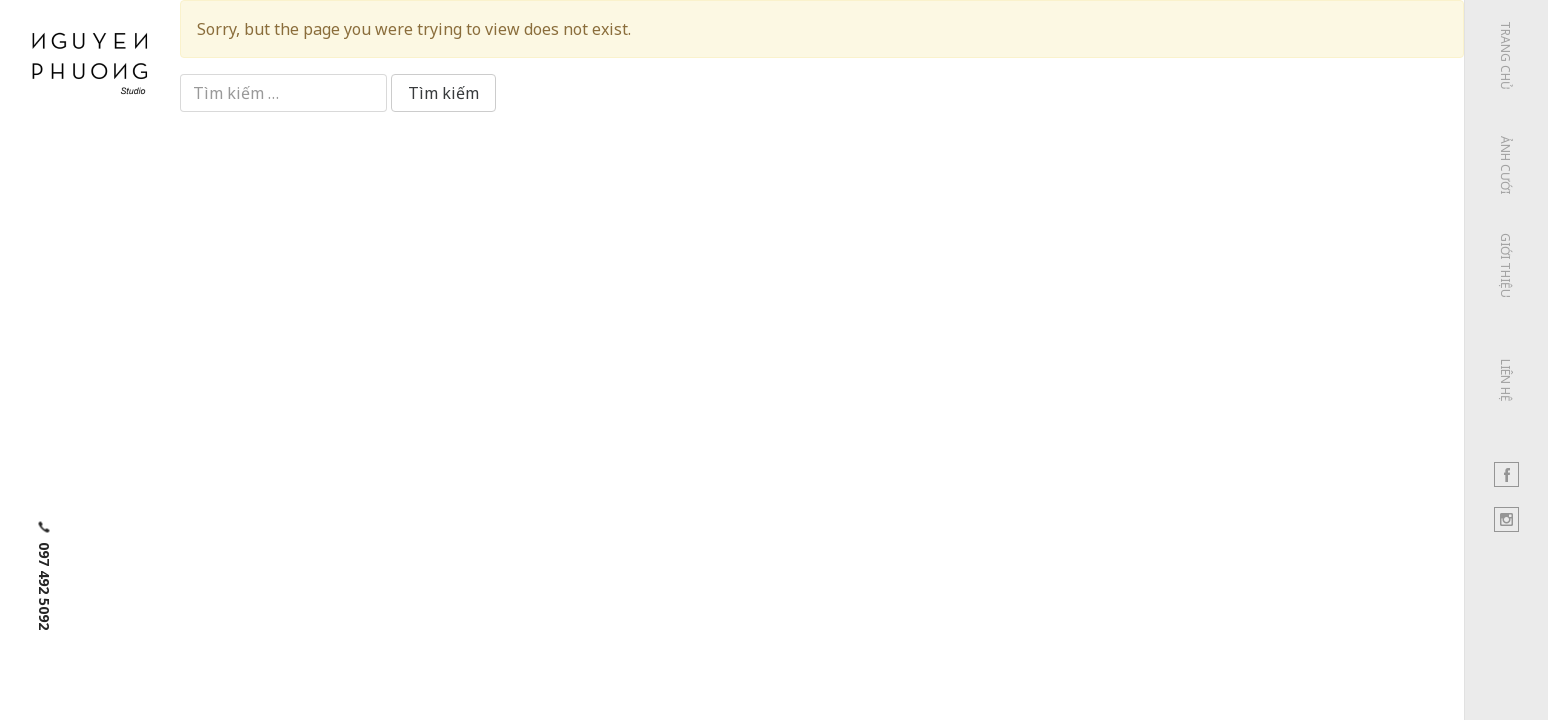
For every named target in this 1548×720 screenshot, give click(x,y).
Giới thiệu (1505, 265)
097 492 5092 (44, 586)
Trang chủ (1505, 55)
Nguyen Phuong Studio (90, 60)
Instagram (1506, 519)
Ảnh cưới (1505, 165)
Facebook (1506, 474)
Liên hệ (1505, 380)
